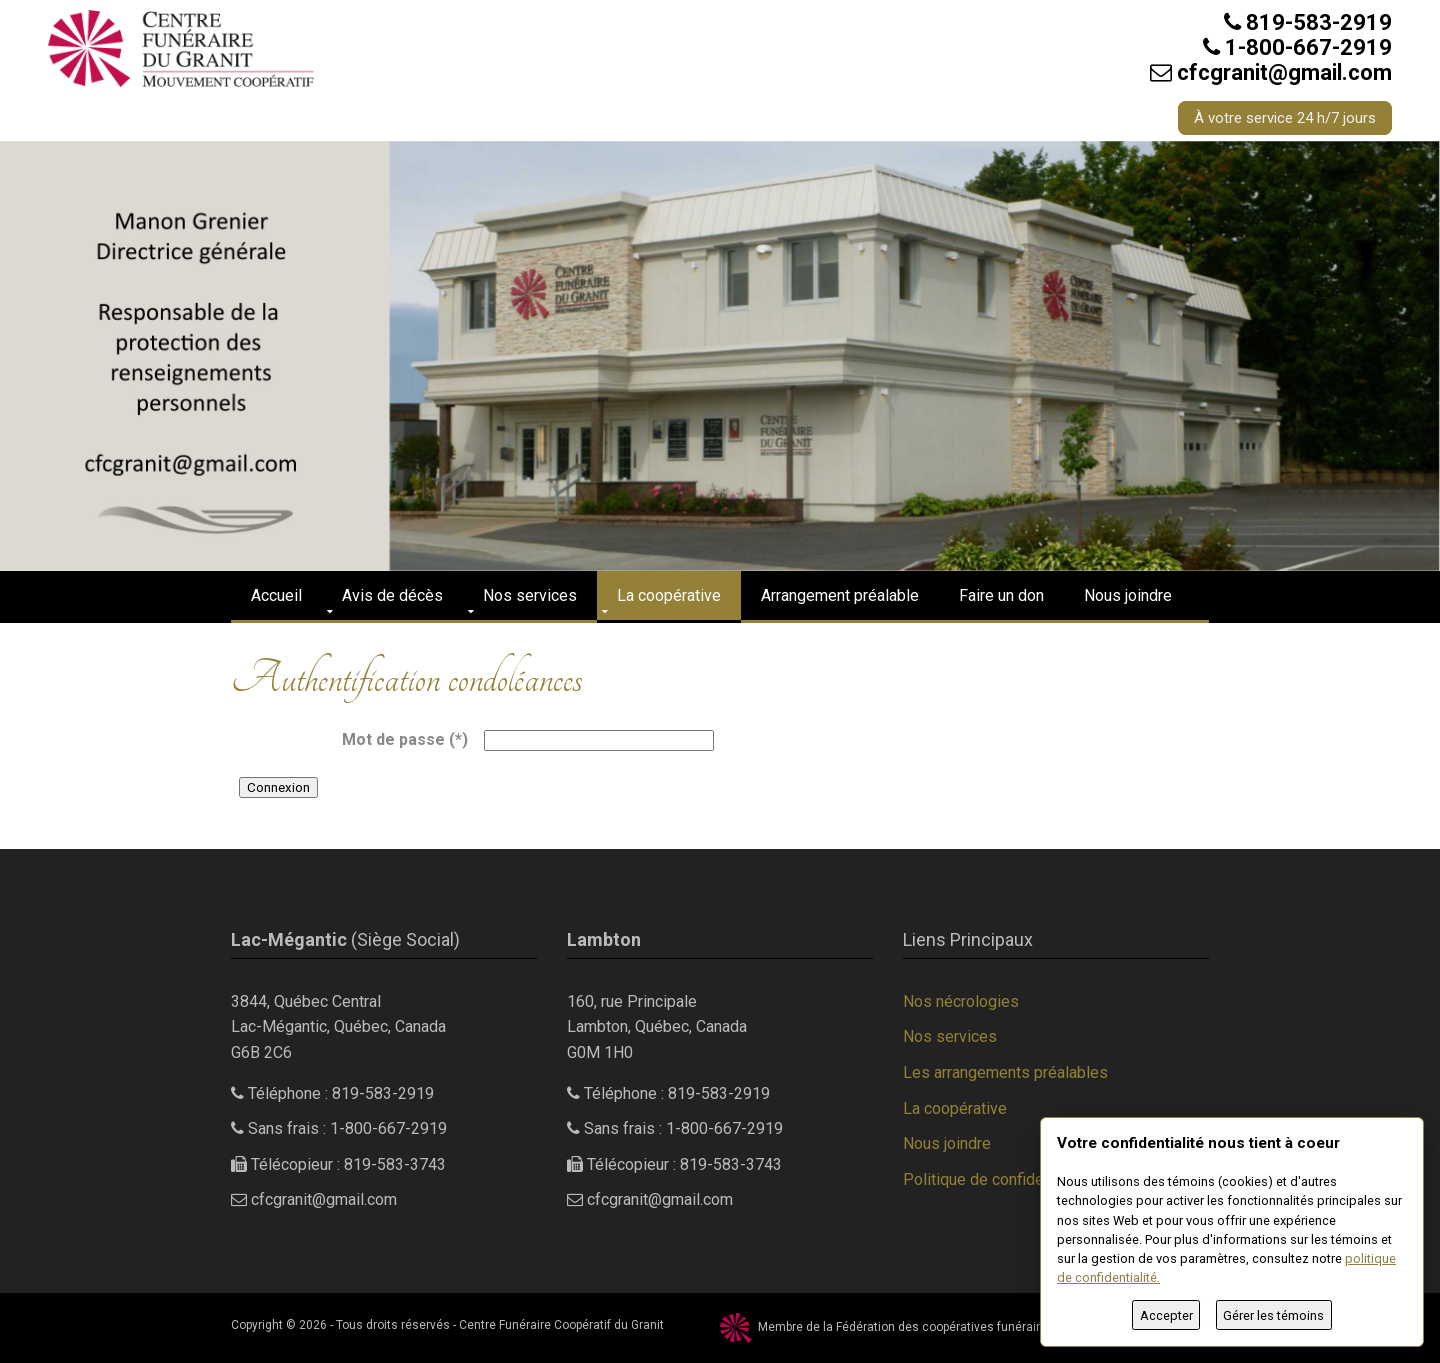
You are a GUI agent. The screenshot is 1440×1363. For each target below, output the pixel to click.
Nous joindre (1128, 595)
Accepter (1166, 1315)
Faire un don (1001, 595)
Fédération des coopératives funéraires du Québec (976, 1327)
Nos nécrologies (961, 1001)
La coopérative (669, 595)
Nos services (530, 595)
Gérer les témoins (1273, 1315)
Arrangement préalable (840, 595)
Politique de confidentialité (997, 1179)
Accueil (276, 595)
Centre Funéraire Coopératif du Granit (561, 1325)
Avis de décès (392, 595)
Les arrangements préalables (1005, 1072)
